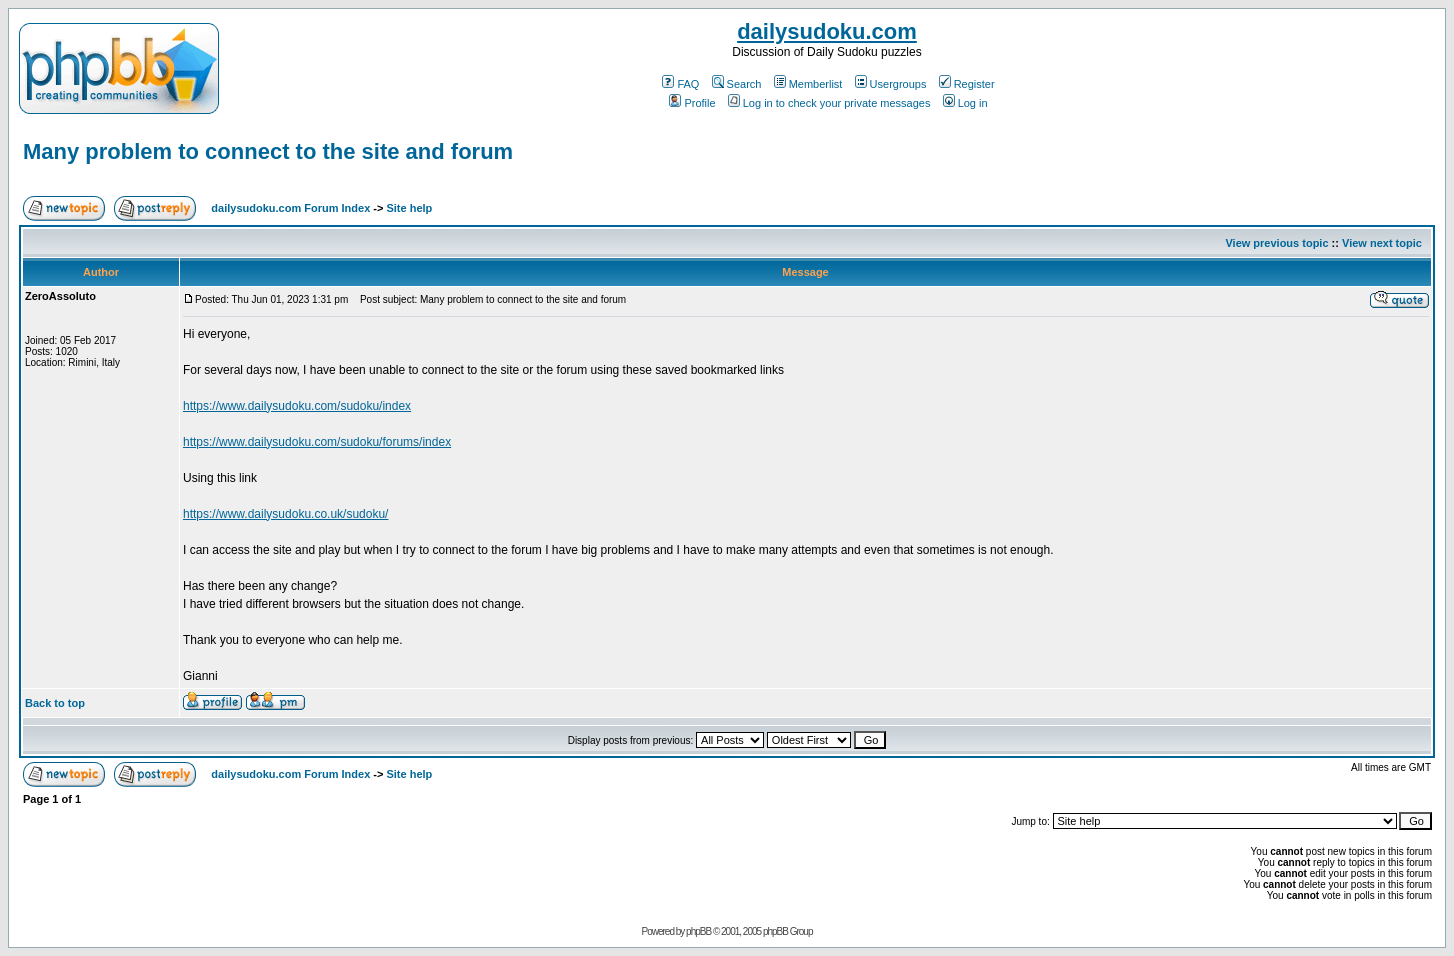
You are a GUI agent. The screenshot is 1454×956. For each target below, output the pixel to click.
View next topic (1382, 243)
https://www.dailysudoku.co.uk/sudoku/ (285, 514)
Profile (692, 103)
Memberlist (808, 84)
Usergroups (891, 84)
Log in (965, 103)
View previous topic (1276, 243)
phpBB (698, 931)
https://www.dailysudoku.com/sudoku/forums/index (317, 442)
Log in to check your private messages (829, 103)
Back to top (55, 703)
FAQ (680, 84)
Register (967, 84)
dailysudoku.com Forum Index (290, 208)
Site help (409, 208)
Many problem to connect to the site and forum (268, 151)
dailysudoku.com (827, 31)
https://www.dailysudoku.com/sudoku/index (297, 406)
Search (737, 84)
